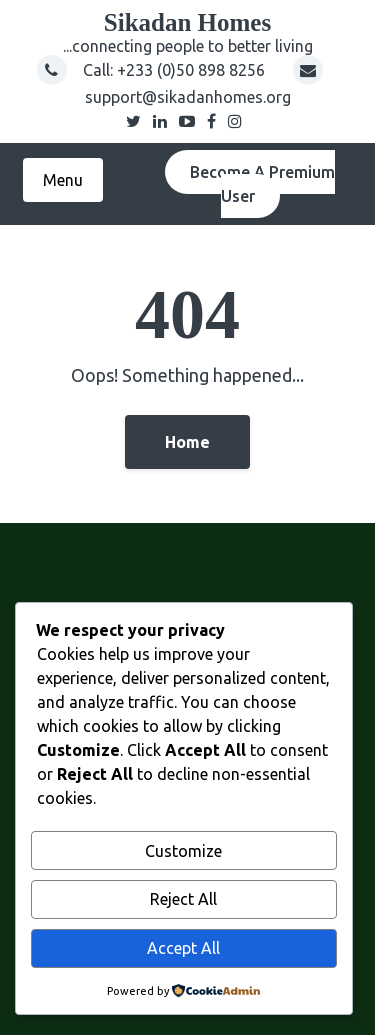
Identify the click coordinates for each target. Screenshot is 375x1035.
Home (187, 442)
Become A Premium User (262, 184)
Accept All (183, 948)
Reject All (183, 899)
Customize (183, 851)
